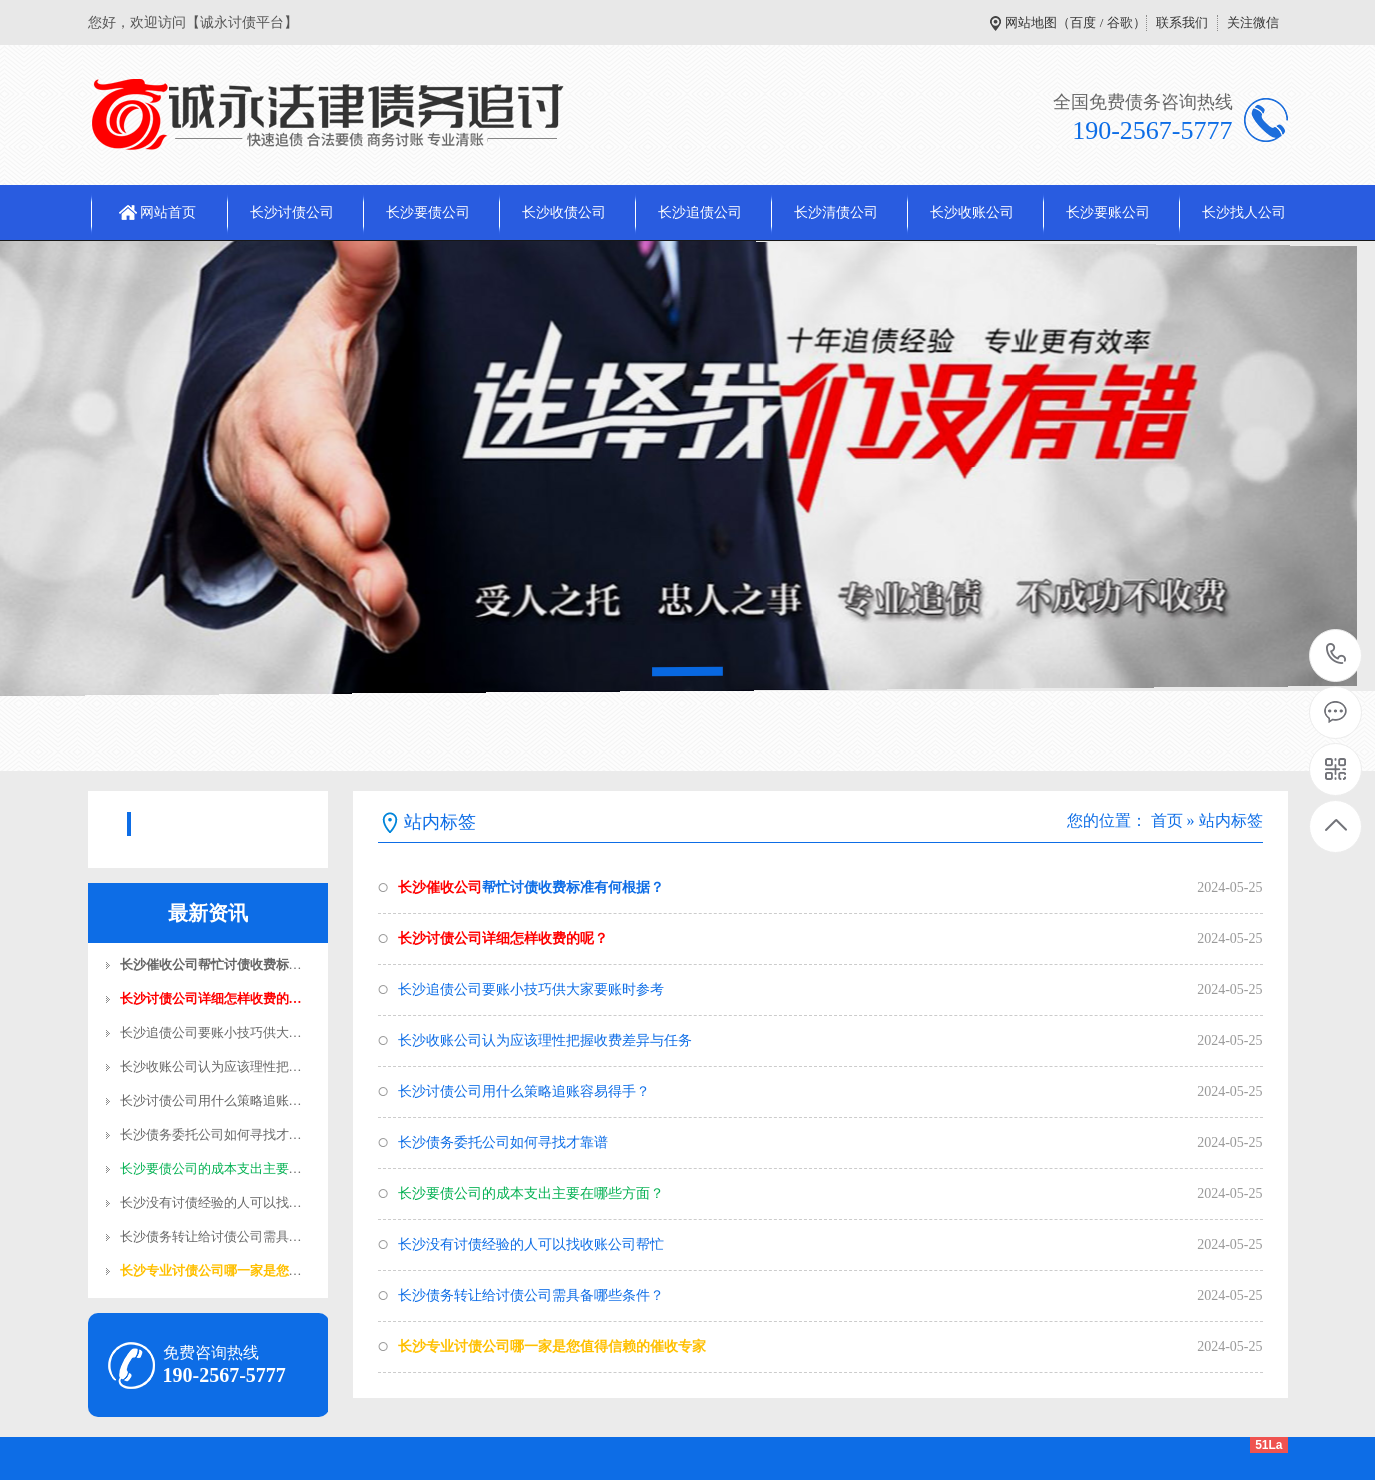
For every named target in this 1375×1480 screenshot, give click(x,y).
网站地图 (1031, 22)
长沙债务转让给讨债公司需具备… (217, 1236)
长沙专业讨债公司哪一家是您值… (217, 1270)
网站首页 (168, 212)
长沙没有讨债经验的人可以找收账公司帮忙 (531, 1244)
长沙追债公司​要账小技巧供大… (211, 1032)
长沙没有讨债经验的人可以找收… (217, 1202)
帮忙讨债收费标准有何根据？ (531, 887)
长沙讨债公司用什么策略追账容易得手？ (524, 1091)
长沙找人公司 (1244, 212)
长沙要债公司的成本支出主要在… (217, 1168)
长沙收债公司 (564, 212)
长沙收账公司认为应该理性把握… (217, 1066)
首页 (1167, 820)
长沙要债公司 (428, 212)
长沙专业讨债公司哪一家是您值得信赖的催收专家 (552, 1346)
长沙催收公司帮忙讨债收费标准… (217, 964)
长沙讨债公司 (292, 212)
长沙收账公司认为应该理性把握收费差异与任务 (545, 1040)
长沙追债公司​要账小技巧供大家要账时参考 (531, 989)
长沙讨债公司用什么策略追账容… (217, 1100)
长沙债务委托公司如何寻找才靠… (217, 1134)
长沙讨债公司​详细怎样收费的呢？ (503, 938)
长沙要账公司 (1108, 212)
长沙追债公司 (700, 212)
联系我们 (1182, 22)
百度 (1083, 22)
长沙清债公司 (836, 212)
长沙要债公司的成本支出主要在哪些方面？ (531, 1193)
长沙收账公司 (972, 212)
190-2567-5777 (1336, 655)
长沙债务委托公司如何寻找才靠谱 (503, 1142)
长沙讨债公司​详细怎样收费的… (211, 998)
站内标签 (1231, 820)
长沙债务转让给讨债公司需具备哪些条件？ (531, 1295)
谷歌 (1120, 22)
